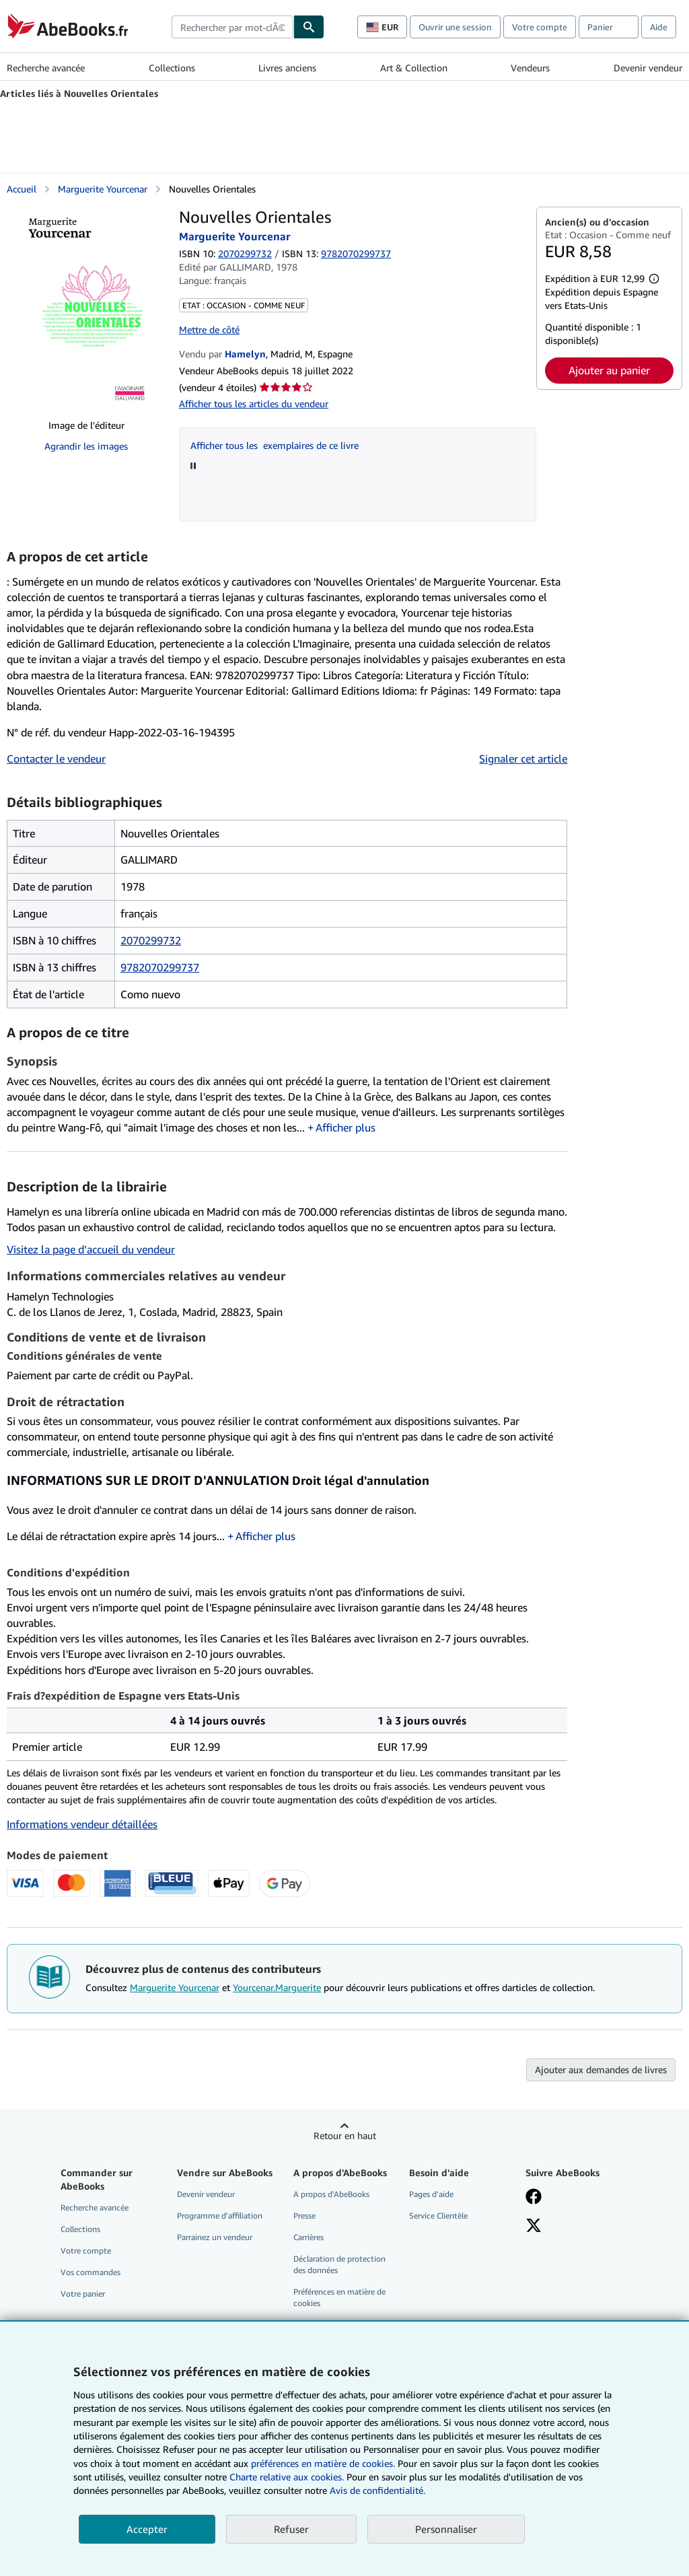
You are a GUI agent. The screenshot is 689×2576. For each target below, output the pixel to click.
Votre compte (539, 27)
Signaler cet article (523, 758)
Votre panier (83, 2294)
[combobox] (232, 26)
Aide (658, 27)
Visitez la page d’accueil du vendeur (91, 1249)
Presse (304, 2216)
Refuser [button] (291, 2529)
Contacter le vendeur (56, 758)
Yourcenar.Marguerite (277, 1987)
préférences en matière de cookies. (323, 2463)
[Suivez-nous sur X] (533, 2226)
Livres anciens (287, 67)
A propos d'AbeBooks (331, 2194)
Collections (172, 67)
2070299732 (245, 253)
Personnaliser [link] (446, 2529)
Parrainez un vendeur (214, 2237)
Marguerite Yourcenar (174, 1987)
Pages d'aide (431, 2194)
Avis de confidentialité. (377, 2490)
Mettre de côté (209, 329)
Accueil (21, 189)
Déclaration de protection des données (339, 2264)
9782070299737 (159, 967)
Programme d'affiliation (219, 2216)
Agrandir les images (86, 446)
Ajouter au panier (609, 370)
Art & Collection (413, 67)
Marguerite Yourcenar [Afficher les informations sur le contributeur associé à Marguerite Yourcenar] (102, 189)
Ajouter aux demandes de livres (601, 2069)
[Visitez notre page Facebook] (533, 2198)
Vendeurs (530, 67)
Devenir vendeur (648, 67)
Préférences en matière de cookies (339, 2297)
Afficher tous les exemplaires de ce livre (274, 445)
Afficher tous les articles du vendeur (253, 403)
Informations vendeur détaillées (82, 1824)
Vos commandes (90, 2272)
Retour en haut (345, 2135)
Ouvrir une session (455, 27)
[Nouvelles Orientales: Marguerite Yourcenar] (86, 308)
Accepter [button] (147, 2529)
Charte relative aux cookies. (288, 2476)
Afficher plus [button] (345, 1127)
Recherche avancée (46, 67)
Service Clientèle (438, 2216)
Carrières (308, 2237)
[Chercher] (309, 26)
